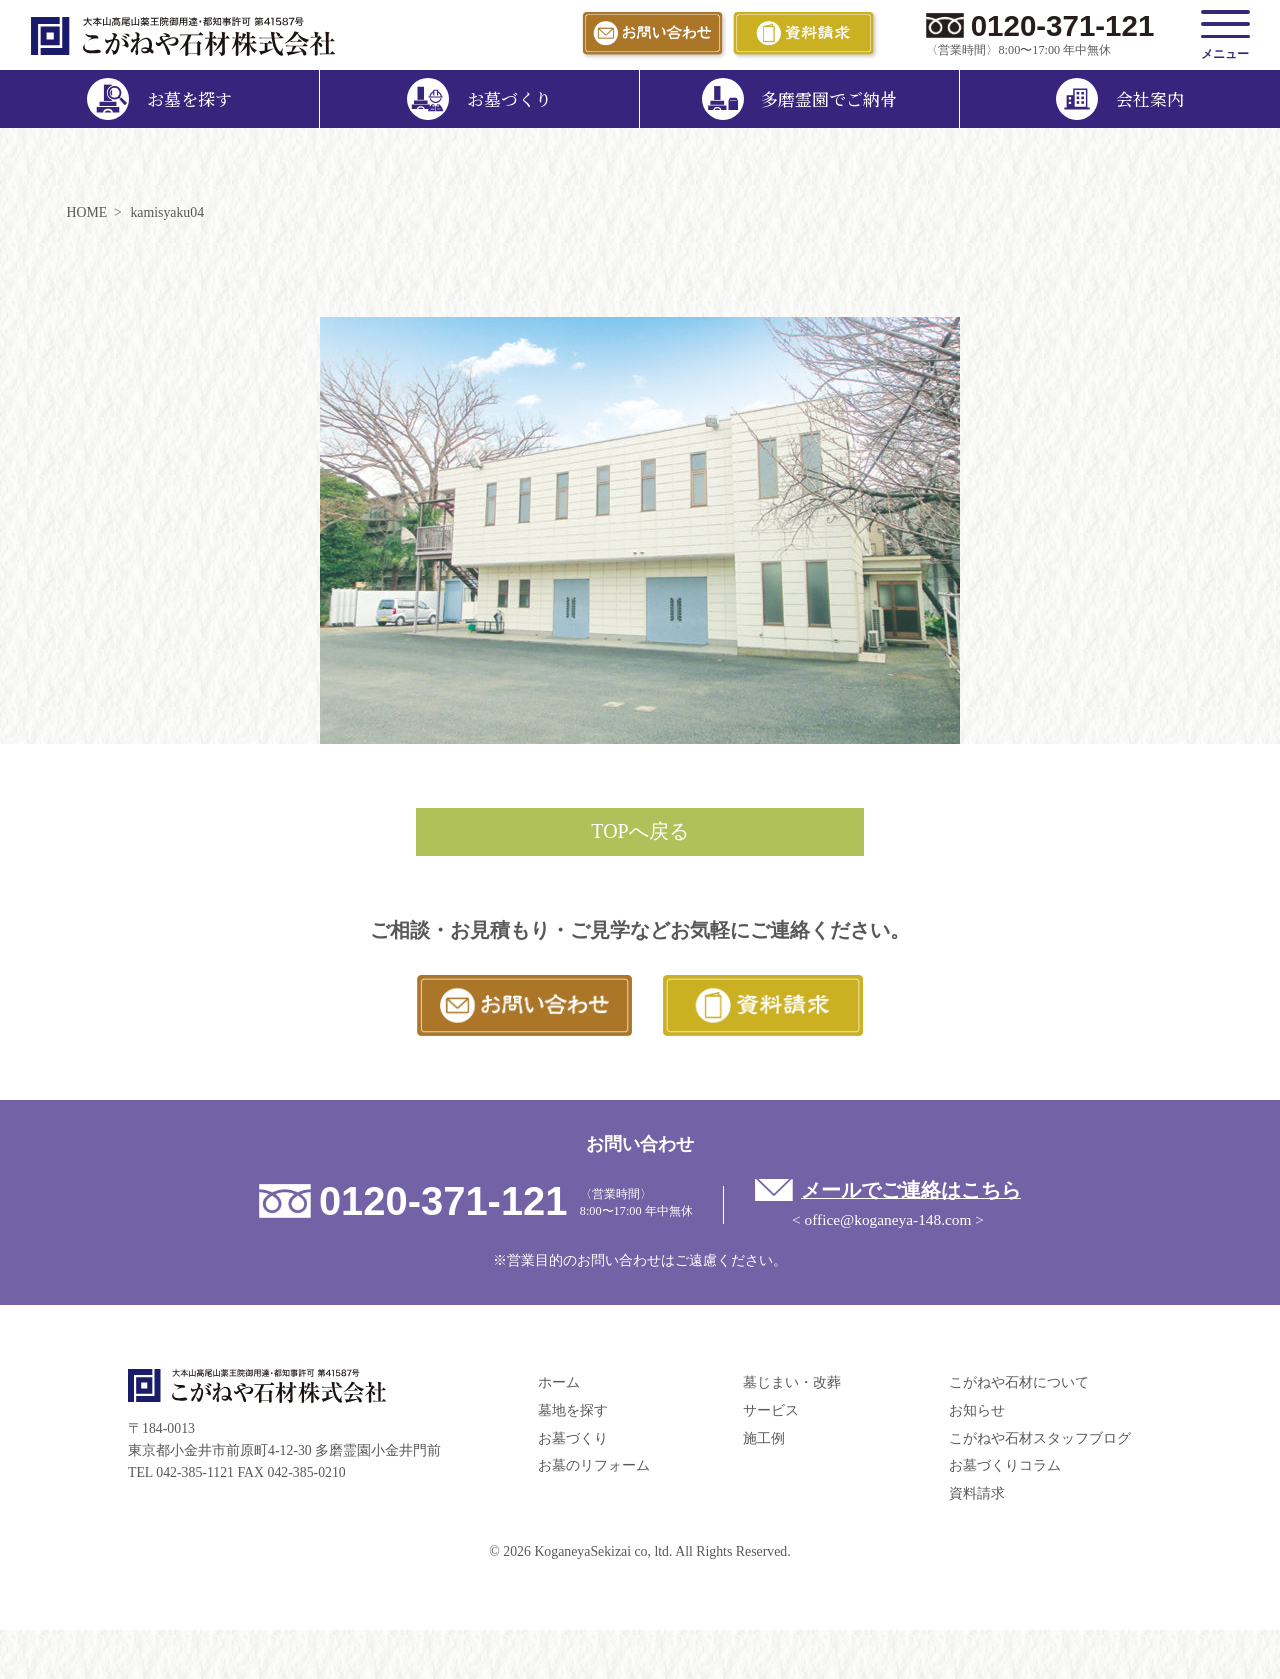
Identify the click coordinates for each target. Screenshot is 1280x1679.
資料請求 (977, 1493)
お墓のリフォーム (594, 1465)
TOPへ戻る (639, 831)
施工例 (764, 1438)
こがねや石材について (1019, 1382)
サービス (771, 1410)
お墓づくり (573, 1438)
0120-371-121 (1063, 25)
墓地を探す (573, 1410)
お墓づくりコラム (1005, 1465)
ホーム (559, 1382)
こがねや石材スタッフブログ (1040, 1438)
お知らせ (977, 1410)
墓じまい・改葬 (792, 1382)
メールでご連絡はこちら (911, 1190)
